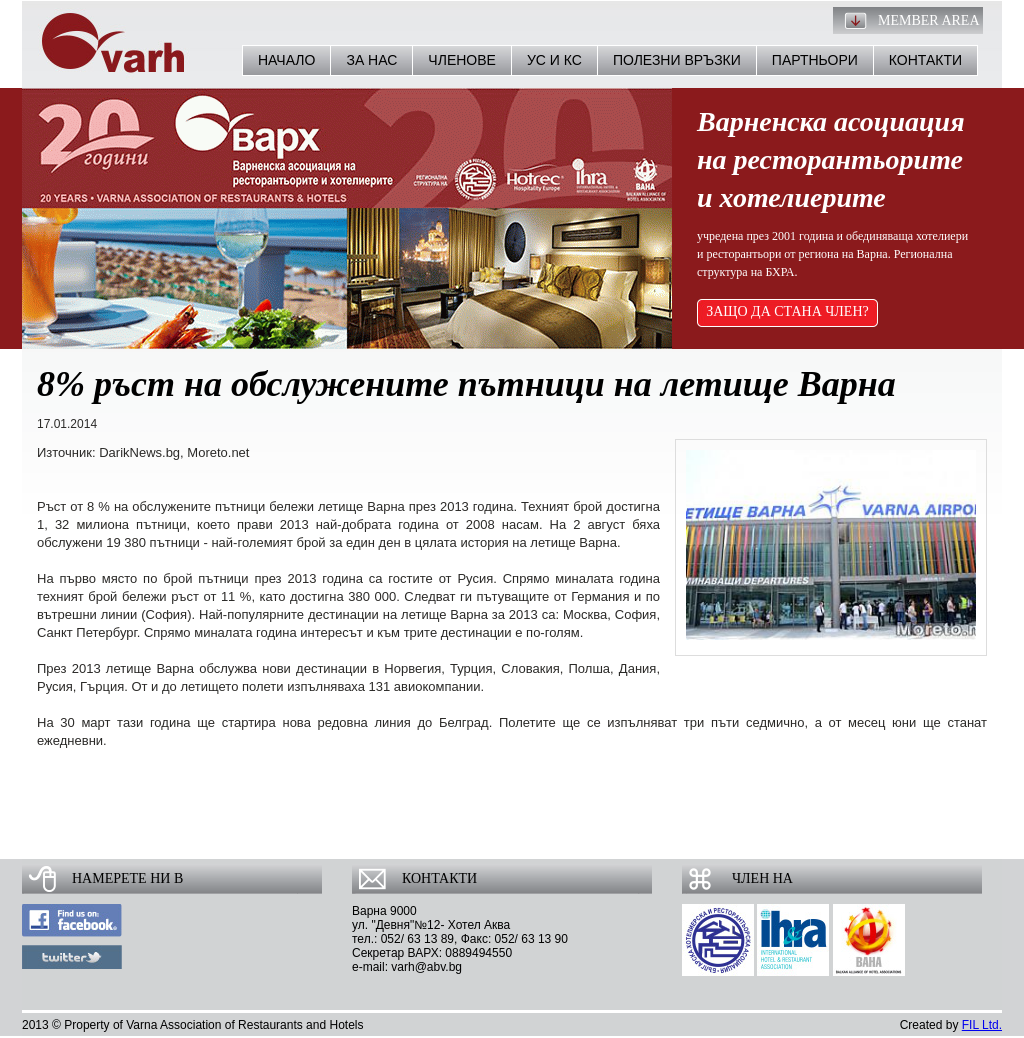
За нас (371, 60)
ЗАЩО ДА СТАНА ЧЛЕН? (787, 311)
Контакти (925, 60)
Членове (462, 60)
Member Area (929, 20)
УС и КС (554, 60)
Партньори (815, 60)
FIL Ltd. (982, 1025)
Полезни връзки (677, 60)
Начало (286, 60)
